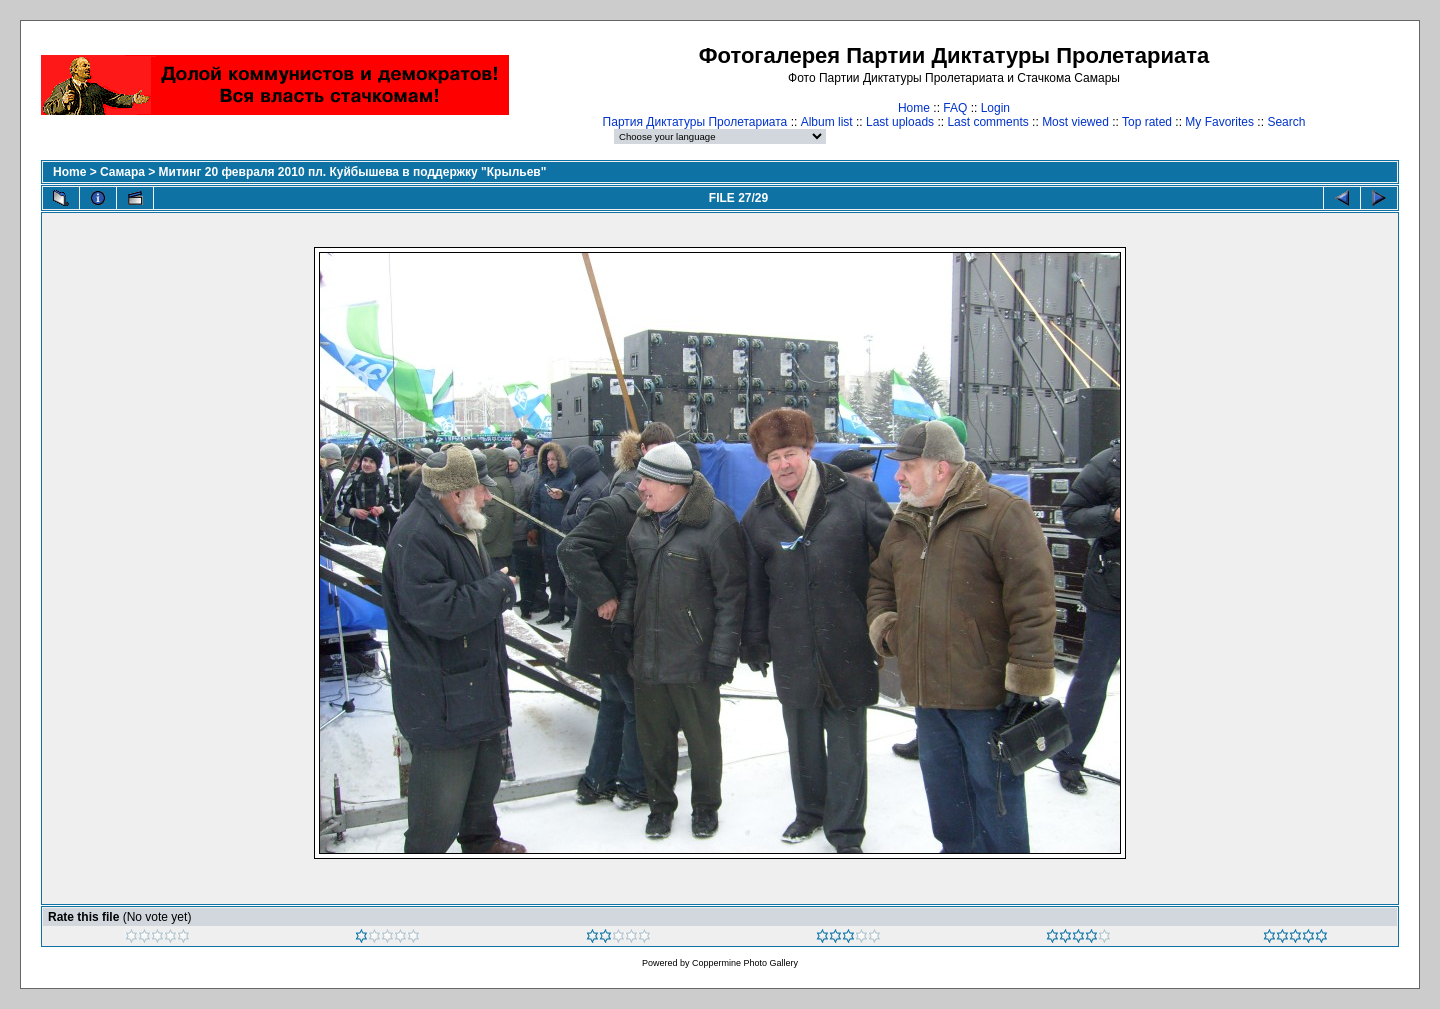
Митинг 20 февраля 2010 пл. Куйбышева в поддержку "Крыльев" (353, 172)
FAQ (955, 108)
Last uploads (900, 122)
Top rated (1147, 122)
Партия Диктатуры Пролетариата (695, 122)
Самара (122, 172)
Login (995, 108)
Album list (827, 122)
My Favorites (1219, 122)
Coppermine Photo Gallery (745, 963)
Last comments (987, 122)
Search (1286, 122)
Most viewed (1075, 122)
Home (914, 108)
